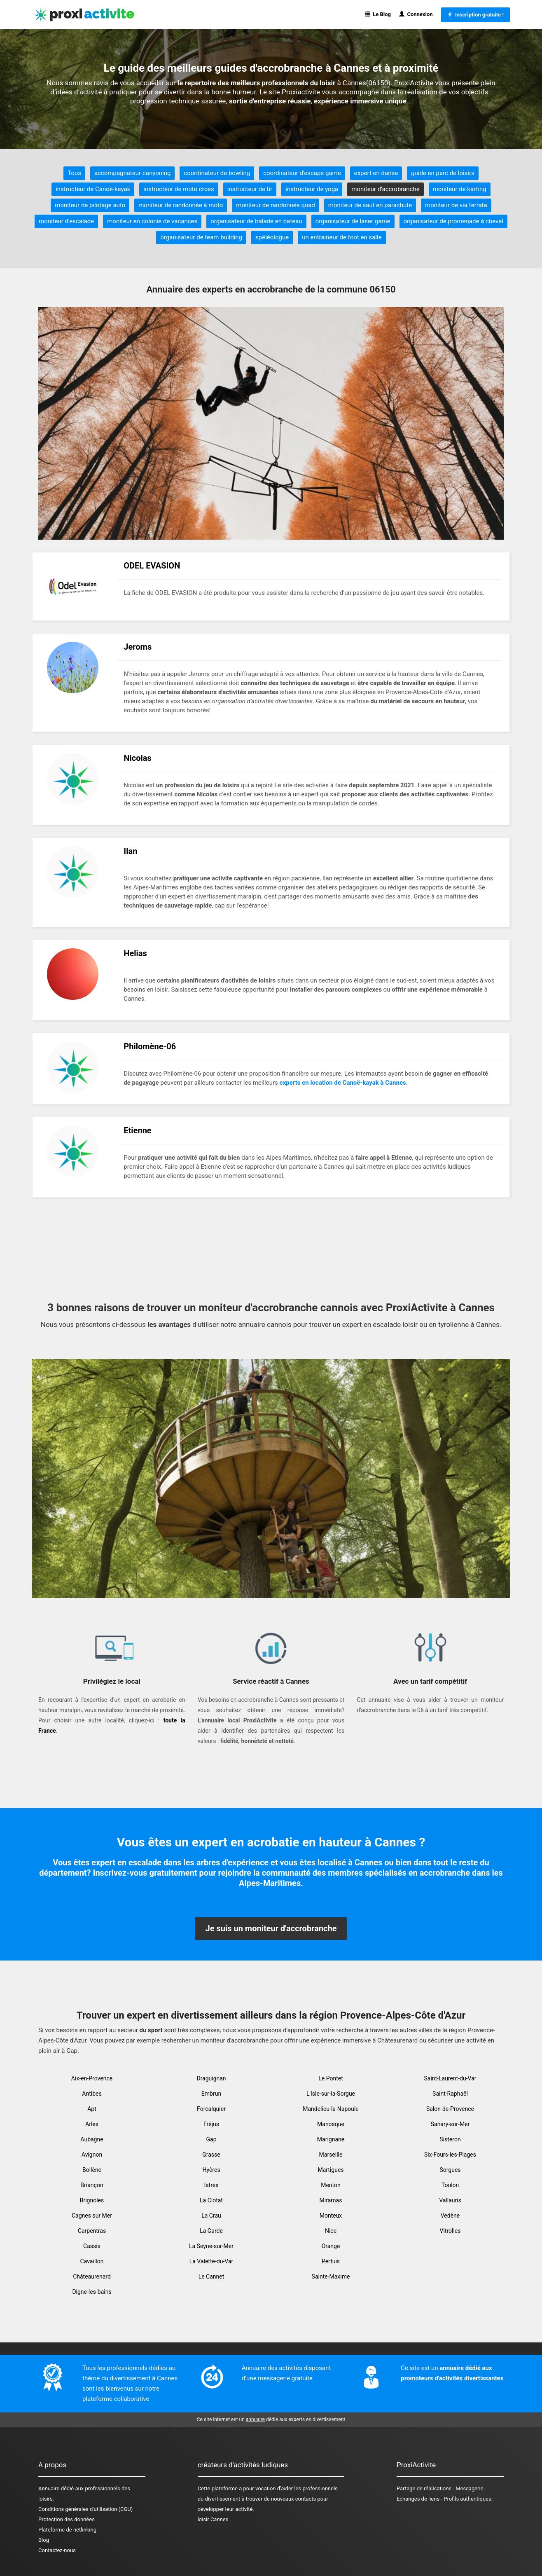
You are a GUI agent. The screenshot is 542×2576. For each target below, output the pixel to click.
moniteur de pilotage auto (90, 205)
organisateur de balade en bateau (256, 221)
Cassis (91, 2246)
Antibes (91, 2093)
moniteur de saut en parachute (370, 205)
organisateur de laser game (352, 221)
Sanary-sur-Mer (450, 2124)
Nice (330, 2230)
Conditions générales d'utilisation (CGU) (85, 2509)
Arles (91, 2124)
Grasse (211, 2154)
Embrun (211, 2093)
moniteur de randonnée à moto (180, 205)
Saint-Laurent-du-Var (450, 2078)
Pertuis (331, 2261)
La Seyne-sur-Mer (211, 2246)
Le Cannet (211, 2276)
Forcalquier (211, 2109)
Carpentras (92, 2230)
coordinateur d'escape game (302, 173)
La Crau (211, 2215)
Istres (211, 2185)
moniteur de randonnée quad (275, 205)
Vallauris (450, 2200)
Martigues (330, 2170)
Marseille (331, 2154)
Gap (211, 2139)
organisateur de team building (201, 237)
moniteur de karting (459, 189)
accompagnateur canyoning (132, 173)
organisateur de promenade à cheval (453, 221)
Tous (74, 173)
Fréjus (211, 2124)
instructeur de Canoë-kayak (93, 189)
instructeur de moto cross (178, 189)
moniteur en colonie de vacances (152, 221)
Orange (331, 2246)
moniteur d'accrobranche (385, 189)
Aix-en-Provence (91, 2078)
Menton (331, 2185)
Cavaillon (92, 2261)
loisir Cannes (213, 2519)
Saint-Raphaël (450, 2093)
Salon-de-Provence (450, 2109)
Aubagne (91, 2139)
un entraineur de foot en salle (342, 237)
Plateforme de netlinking (67, 2530)
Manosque (330, 2124)
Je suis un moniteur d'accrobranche (271, 1928)
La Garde (211, 2230)
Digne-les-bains (91, 2291)
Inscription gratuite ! (475, 15)
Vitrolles (450, 2230)
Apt (91, 2109)
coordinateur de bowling (217, 173)
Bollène (91, 2170)
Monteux (331, 2215)
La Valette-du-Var (211, 2261)
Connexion (416, 14)
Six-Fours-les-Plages (450, 2154)
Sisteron (449, 2139)
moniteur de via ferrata (456, 205)
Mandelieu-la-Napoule (331, 2109)
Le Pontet (330, 2078)
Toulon (450, 2185)
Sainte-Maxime (331, 2276)
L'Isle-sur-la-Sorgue (330, 2093)
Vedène (450, 2215)
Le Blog (378, 14)
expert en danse (376, 173)
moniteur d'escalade (66, 221)
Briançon (91, 2185)
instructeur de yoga (311, 189)
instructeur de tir (250, 189)
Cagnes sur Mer (92, 2215)
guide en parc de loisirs (442, 173)
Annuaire (48, 2488)
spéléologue (272, 237)
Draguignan (211, 2078)
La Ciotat (211, 2200)
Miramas (331, 2200)
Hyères (211, 2170)
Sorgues (449, 2170)
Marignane (330, 2139)
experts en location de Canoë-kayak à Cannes (343, 1082)
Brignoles (92, 2200)
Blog (43, 2540)
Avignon (92, 2154)
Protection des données (66, 2519)
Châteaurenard (92, 2276)
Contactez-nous (57, 2550)
